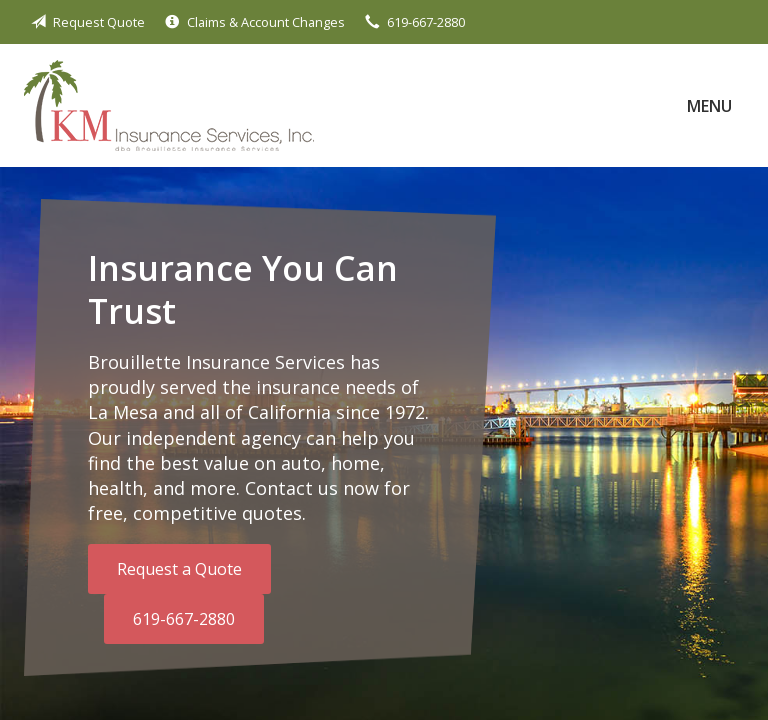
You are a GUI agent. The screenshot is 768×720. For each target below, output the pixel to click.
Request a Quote (179, 569)
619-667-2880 (184, 619)
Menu (709, 106)
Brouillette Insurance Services (169, 105)
